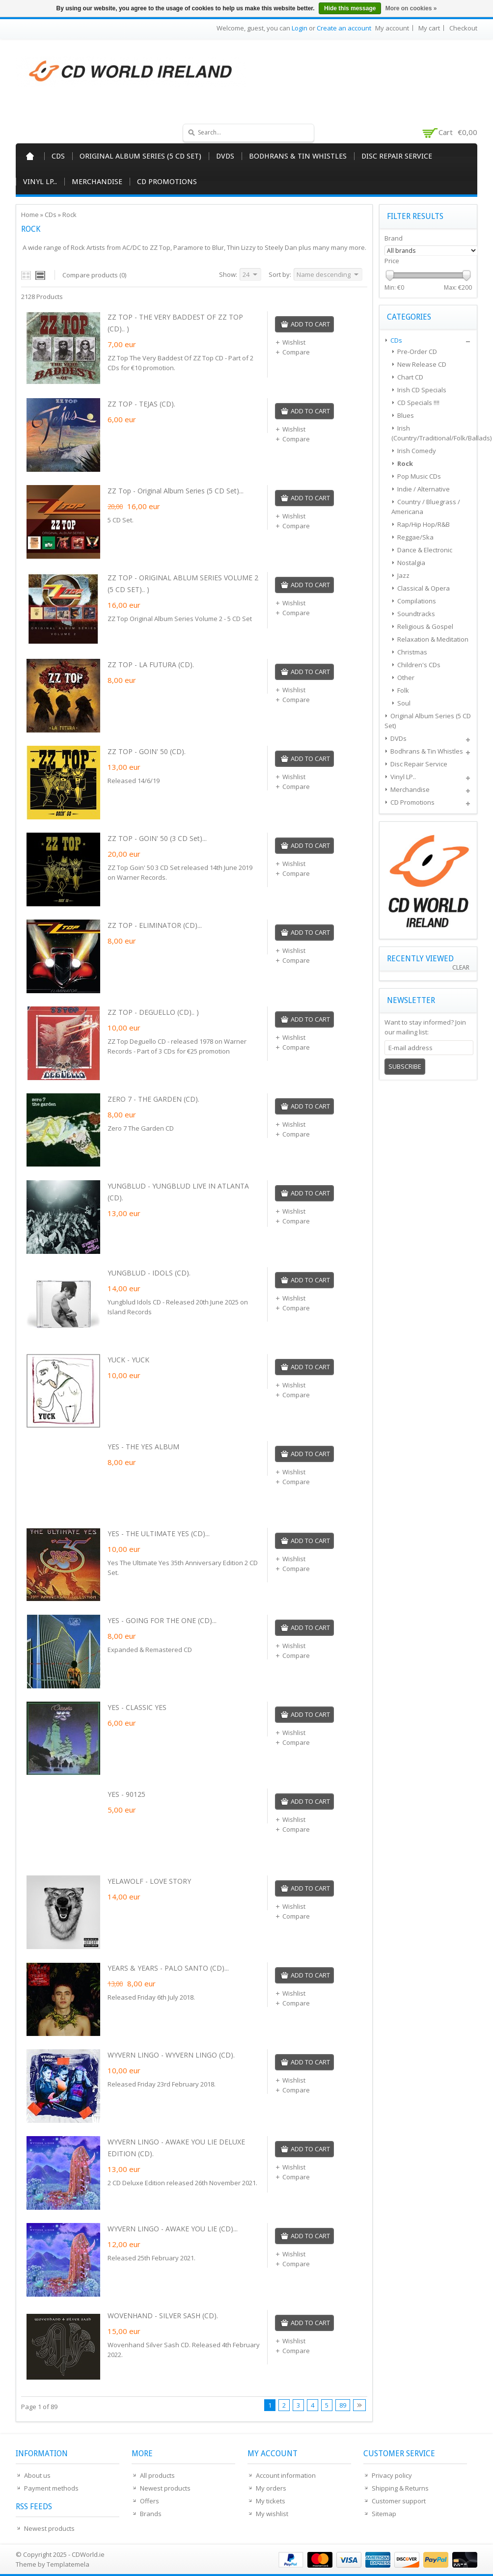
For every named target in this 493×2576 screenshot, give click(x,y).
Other (405, 677)
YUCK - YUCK (128, 1359)
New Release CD (421, 364)
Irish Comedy (416, 450)
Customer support (399, 2500)
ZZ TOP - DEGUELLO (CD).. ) (153, 1012)
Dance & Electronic (424, 549)
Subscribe (404, 1066)
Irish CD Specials (421, 389)
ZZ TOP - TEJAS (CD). (141, 403)
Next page (359, 2405)
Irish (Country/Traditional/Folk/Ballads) (431, 433)
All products (157, 2475)
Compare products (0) (94, 275)
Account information (286, 2475)
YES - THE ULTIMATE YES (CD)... (159, 1533)
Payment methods (51, 2488)
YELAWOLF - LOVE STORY (149, 1881)
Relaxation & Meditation (432, 639)
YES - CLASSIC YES (137, 1707)
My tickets (270, 2500)
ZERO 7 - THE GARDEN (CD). (153, 1099)
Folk (403, 690)
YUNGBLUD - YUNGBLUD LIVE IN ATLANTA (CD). (178, 1191)
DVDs (225, 156)
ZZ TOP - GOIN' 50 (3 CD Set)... (157, 838)
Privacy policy (392, 2475)
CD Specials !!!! (418, 402)
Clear (460, 967)
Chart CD (410, 377)
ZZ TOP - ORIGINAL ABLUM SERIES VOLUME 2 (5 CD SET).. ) (183, 583)
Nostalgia (411, 562)
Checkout (463, 28)
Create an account (344, 28)
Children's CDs (418, 664)
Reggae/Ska (415, 537)
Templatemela (68, 2564)
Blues (405, 415)
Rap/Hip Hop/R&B (423, 524)
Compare (292, 352)
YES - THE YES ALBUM (143, 1446)
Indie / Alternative (423, 489)
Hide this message (350, 8)
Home (30, 156)
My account (392, 28)
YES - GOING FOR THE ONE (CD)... (162, 1620)
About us (37, 2475)
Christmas (412, 652)
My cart (429, 28)
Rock (69, 214)
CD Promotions (167, 181)
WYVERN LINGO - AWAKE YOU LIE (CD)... (173, 2228)
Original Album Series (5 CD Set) (140, 156)
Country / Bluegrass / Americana (425, 506)
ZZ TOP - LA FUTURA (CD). (151, 664)
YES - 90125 (126, 1794)
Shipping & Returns (400, 2488)
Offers (149, 2500)
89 (342, 2405)
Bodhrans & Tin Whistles (298, 156)
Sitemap (384, 2513)
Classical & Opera (423, 588)
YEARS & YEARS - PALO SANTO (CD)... (168, 1968)
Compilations (416, 601)
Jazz (403, 575)
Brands (151, 2513)
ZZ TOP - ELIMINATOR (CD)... (155, 925)
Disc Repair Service (396, 156)
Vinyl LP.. (40, 181)
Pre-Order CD (417, 351)
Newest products (49, 2528)
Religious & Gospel (425, 626)
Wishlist (290, 342)
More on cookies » (411, 8)
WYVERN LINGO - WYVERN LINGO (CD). (171, 2055)
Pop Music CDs (419, 476)
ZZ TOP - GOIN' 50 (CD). (147, 751)
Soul (404, 703)
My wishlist (272, 2513)
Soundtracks (416, 613)
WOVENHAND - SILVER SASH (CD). (163, 2315)
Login (299, 28)
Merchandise (97, 181)
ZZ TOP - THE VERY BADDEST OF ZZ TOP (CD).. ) (175, 322)
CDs (58, 156)
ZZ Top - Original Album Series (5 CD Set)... (176, 490)
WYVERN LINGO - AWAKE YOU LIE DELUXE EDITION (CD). (176, 2147)
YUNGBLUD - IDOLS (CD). (149, 1272)
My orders (271, 2488)
